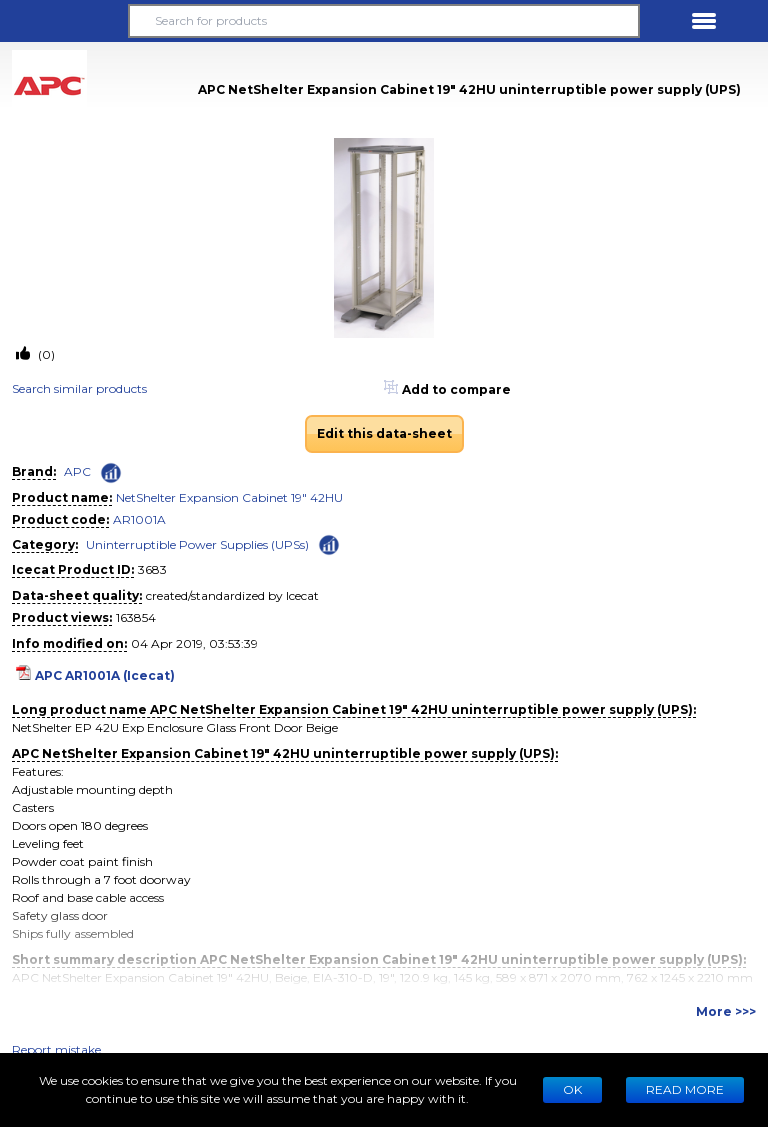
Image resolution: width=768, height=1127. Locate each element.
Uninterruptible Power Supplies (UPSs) (197, 544)
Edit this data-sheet (384, 433)
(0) (45, 354)
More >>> (726, 1011)
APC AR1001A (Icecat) (105, 675)
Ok (572, 1089)
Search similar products (79, 388)
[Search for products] (384, 21)
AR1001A (139, 519)
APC (77, 471)
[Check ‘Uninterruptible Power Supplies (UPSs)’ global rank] (329, 543)
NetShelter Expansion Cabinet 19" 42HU (229, 497)
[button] (64, 21)
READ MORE (685, 1089)
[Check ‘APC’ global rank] (111, 473)
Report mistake (56, 1049)
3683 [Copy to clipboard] (152, 569)
